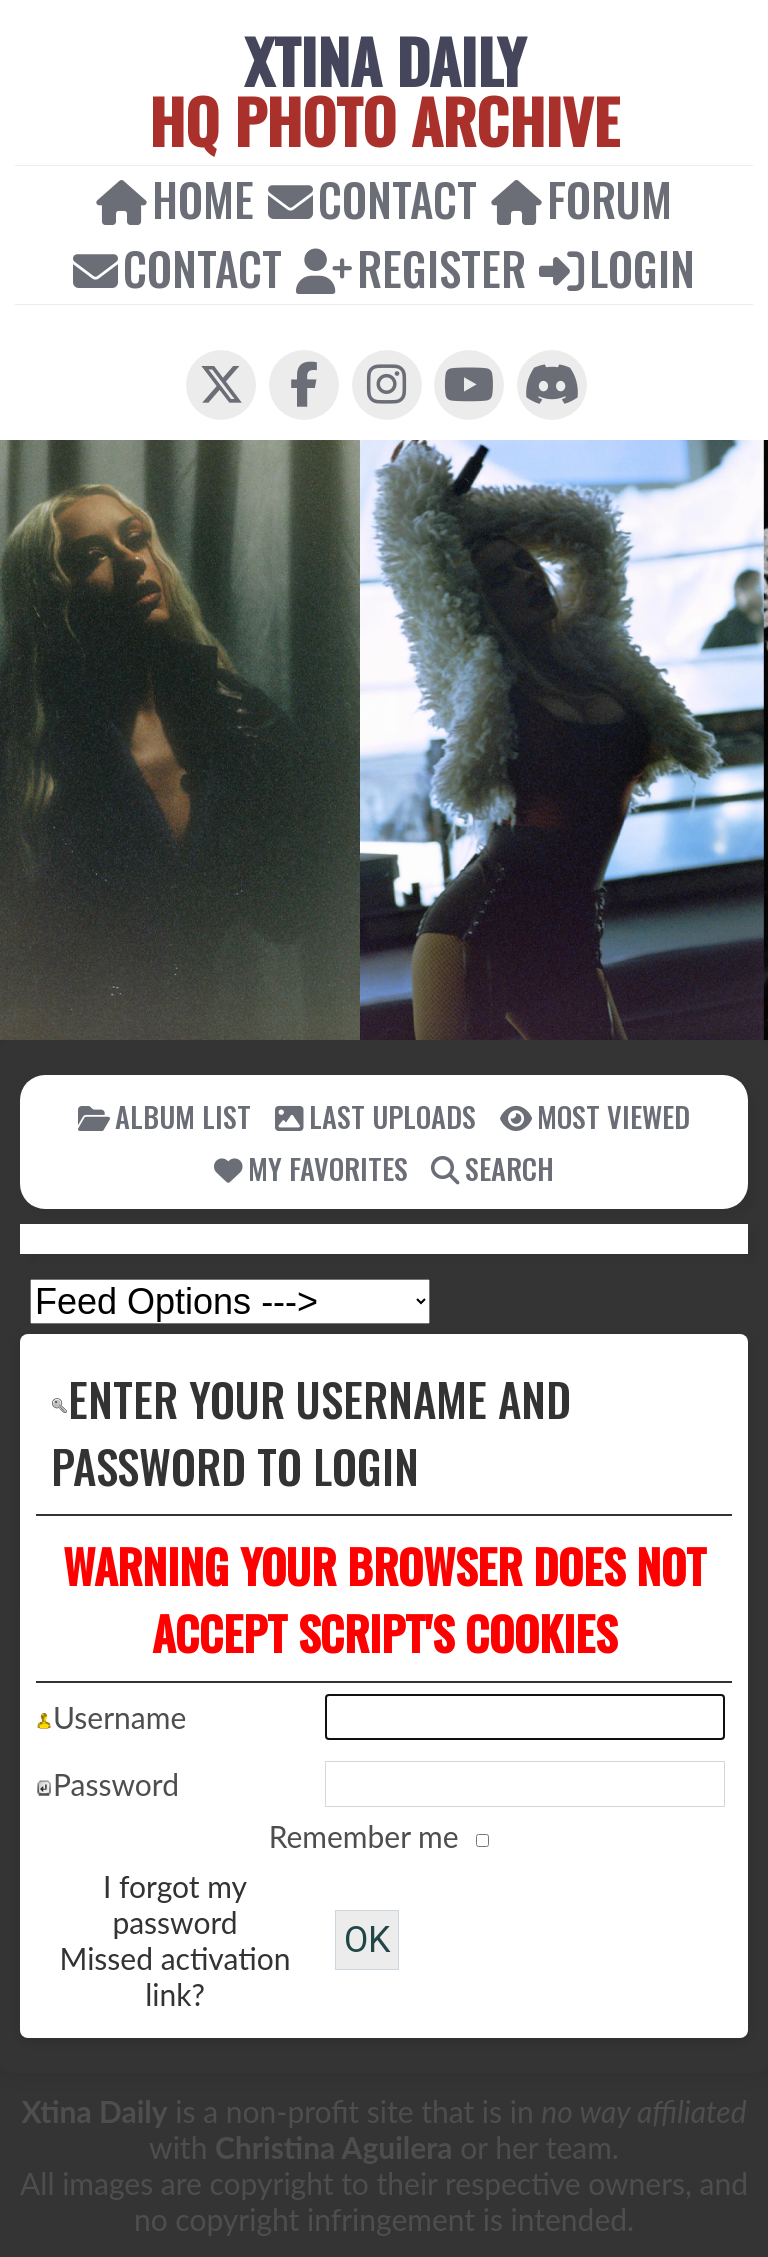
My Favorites (311, 1168)
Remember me (368, 1836)
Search (492, 1168)
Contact (372, 199)
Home (175, 199)
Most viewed (595, 1116)
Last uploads (375, 1116)
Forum (581, 199)
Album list (164, 1116)
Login (617, 268)
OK (367, 1940)
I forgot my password (175, 1904)
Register (411, 268)
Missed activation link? (175, 1976)
